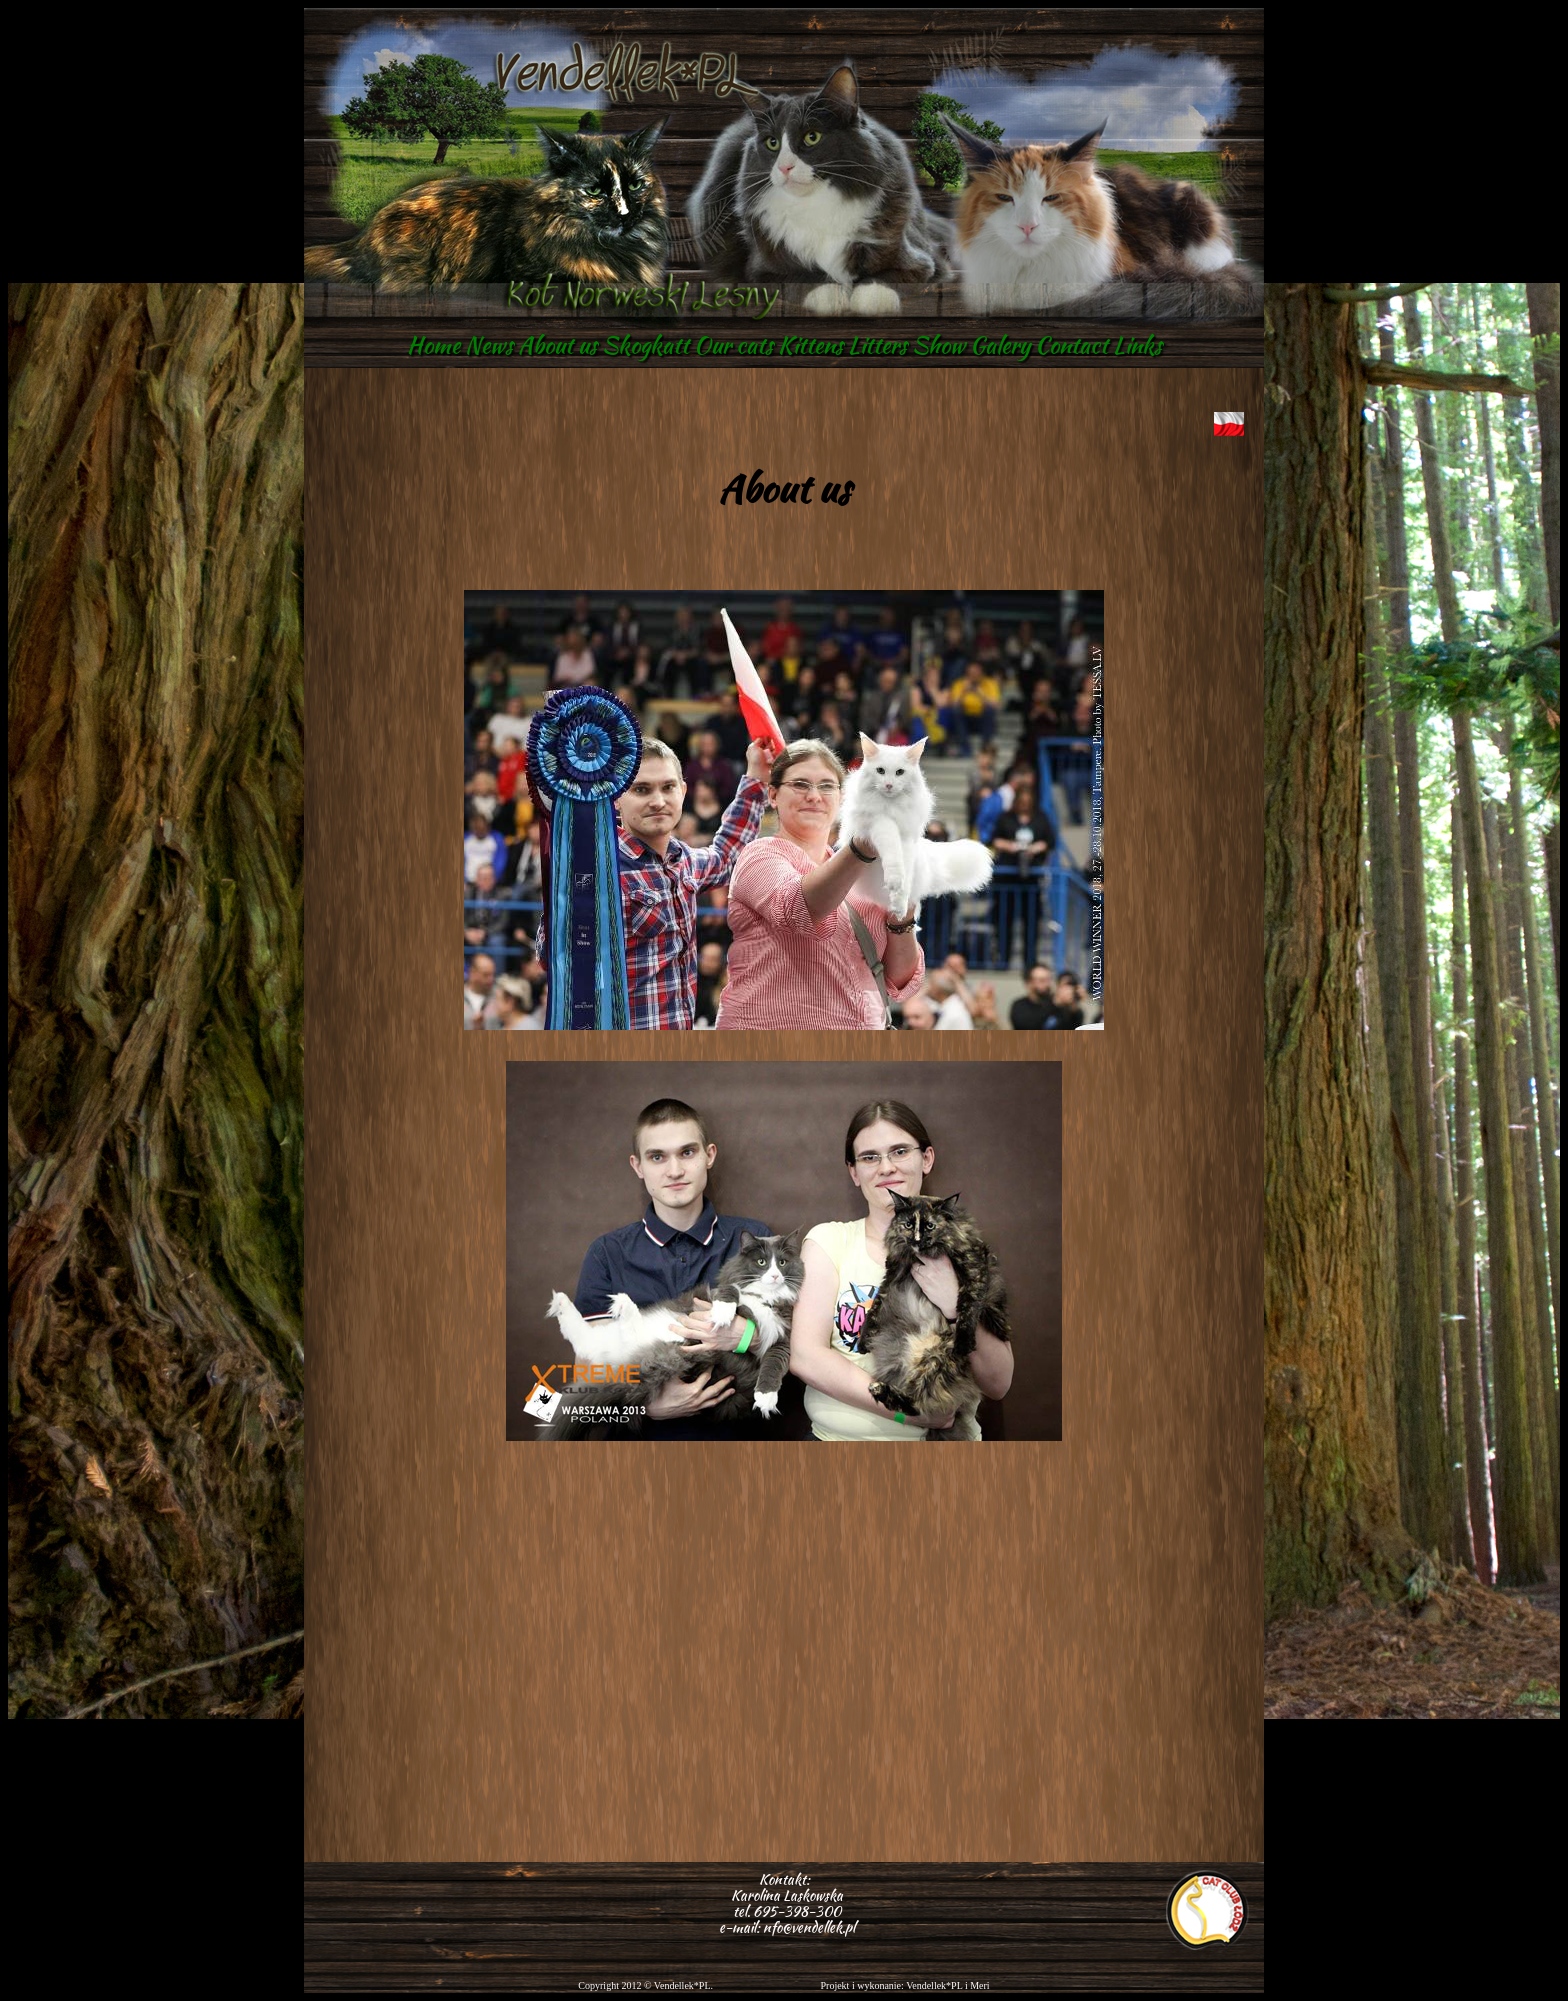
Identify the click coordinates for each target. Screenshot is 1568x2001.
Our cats (733, 345)
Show (938, 345)
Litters (877, 345)
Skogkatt (645, 345)
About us (557, 345)
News (489, 345)
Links (1137, 345)
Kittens (810, 345)
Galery (1000, 345)
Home (433, 345)
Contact (1071, 345)
